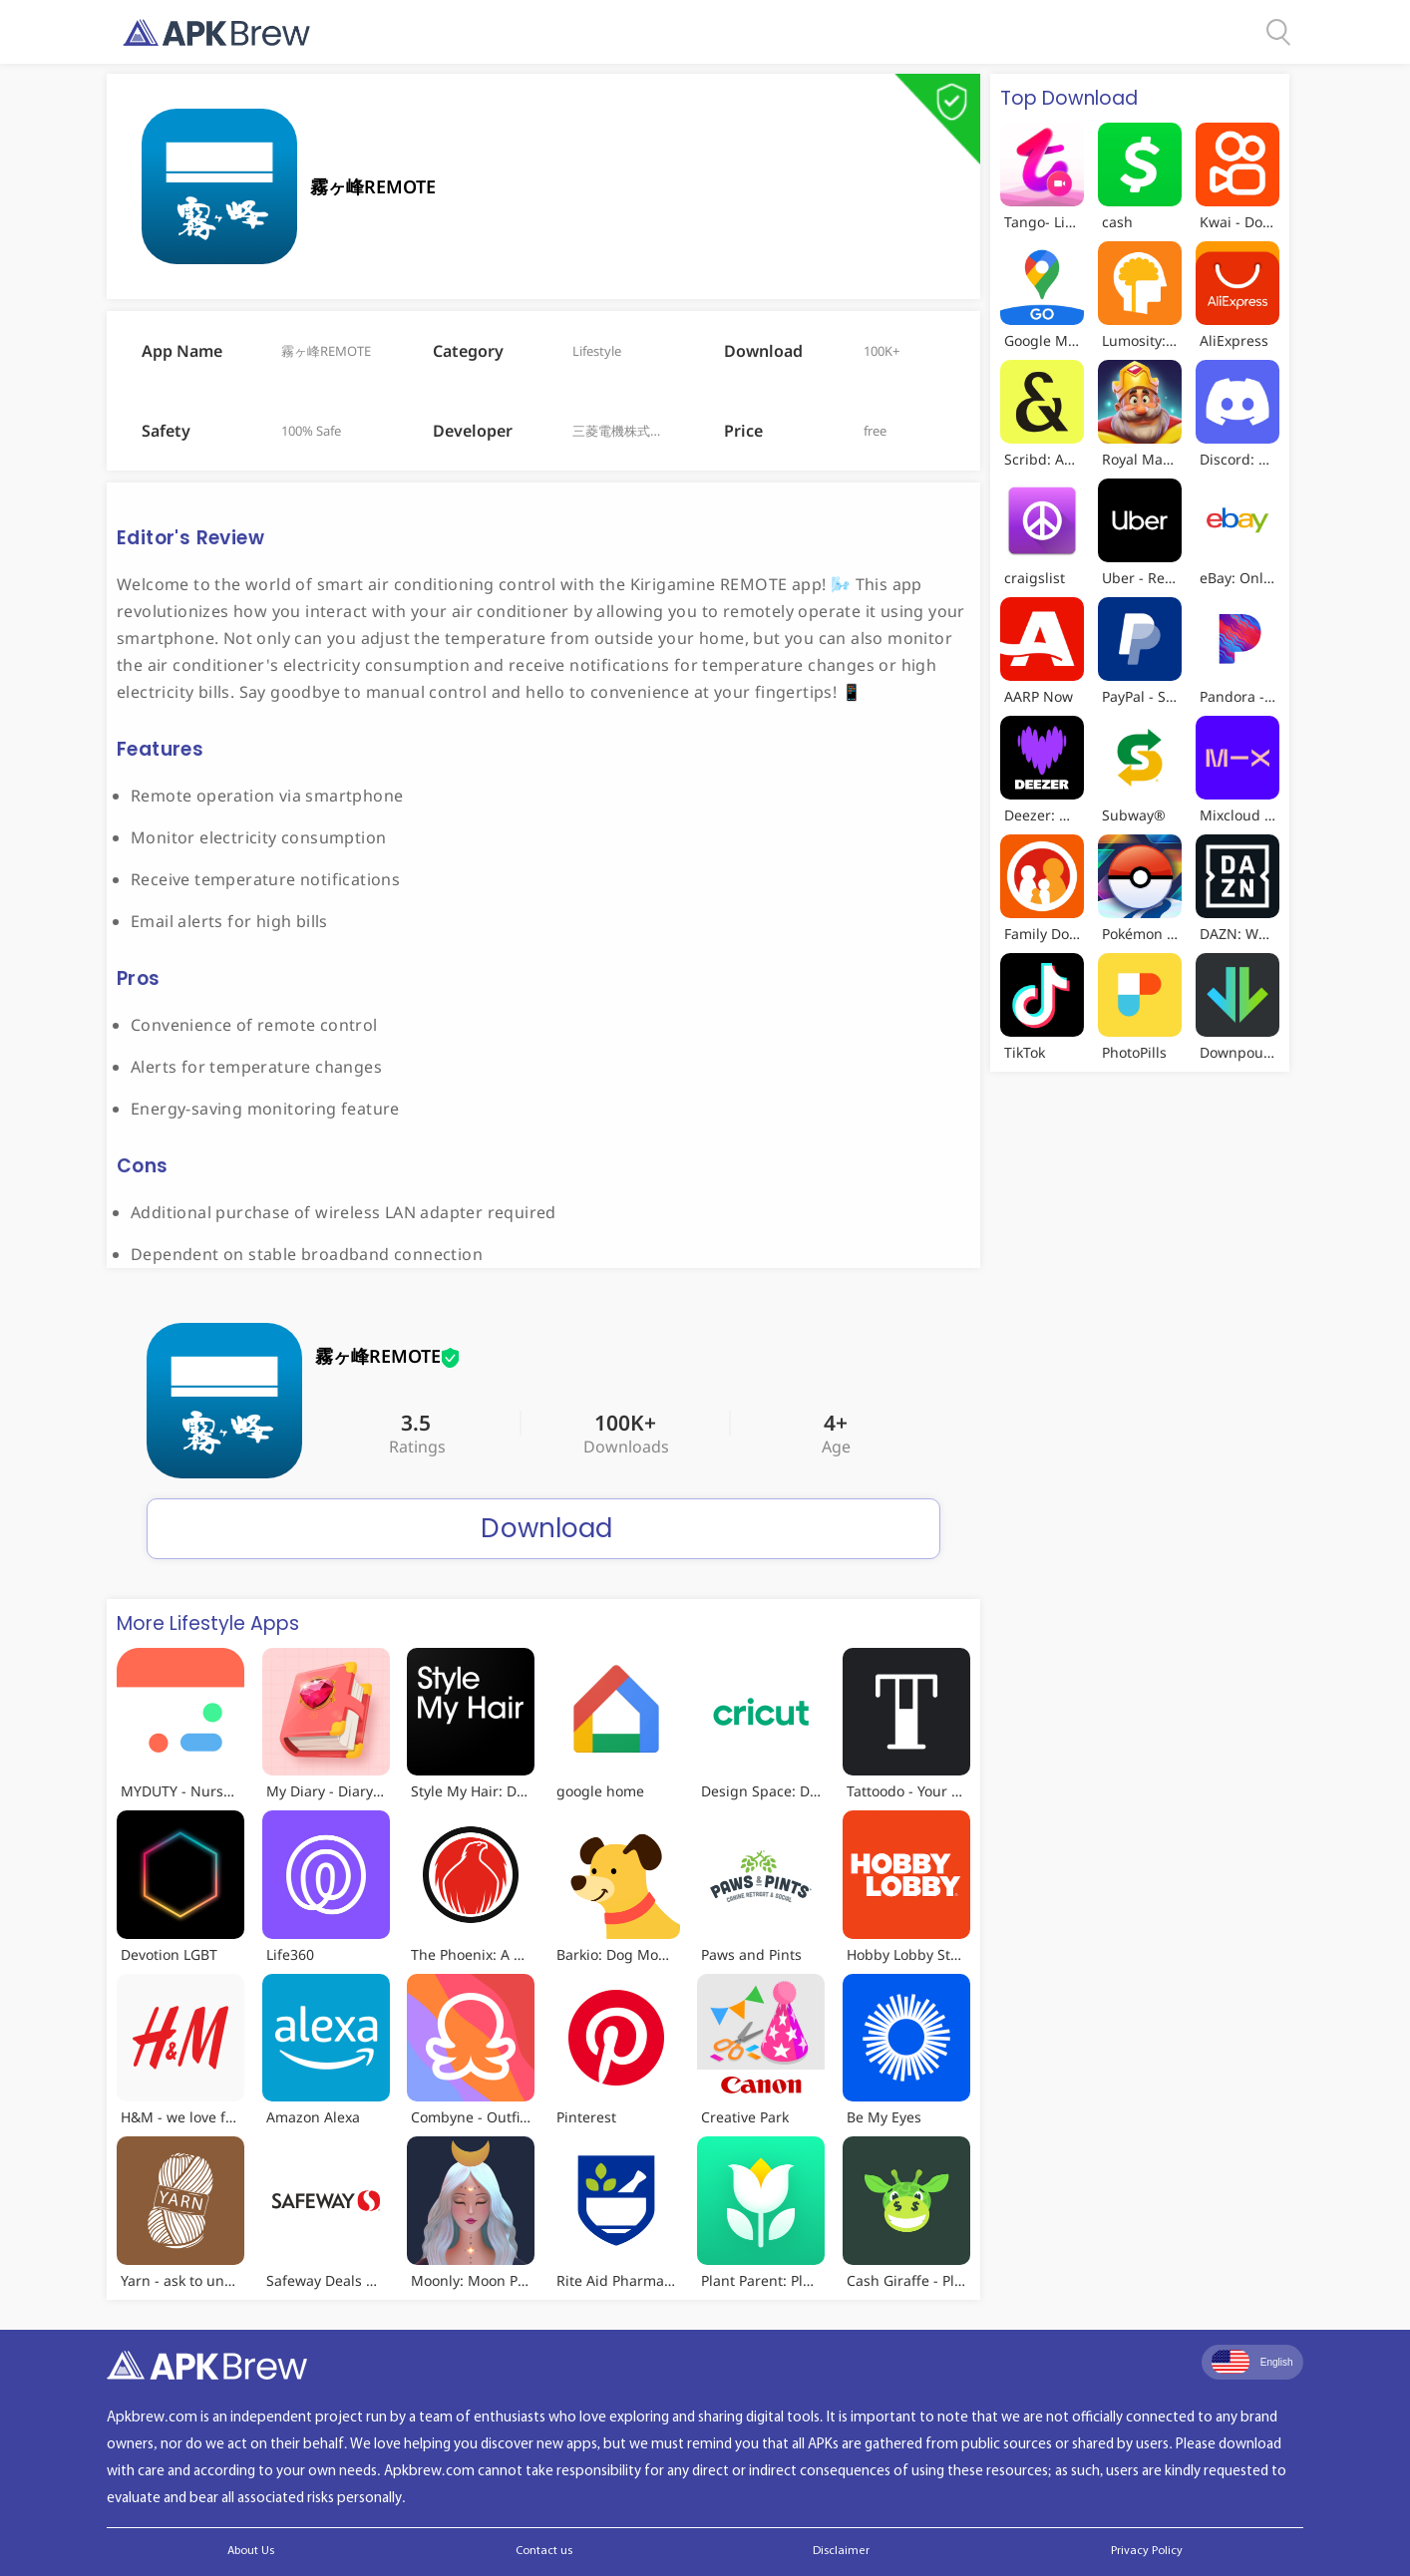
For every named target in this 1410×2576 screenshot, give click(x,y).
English (1252, 2362)
